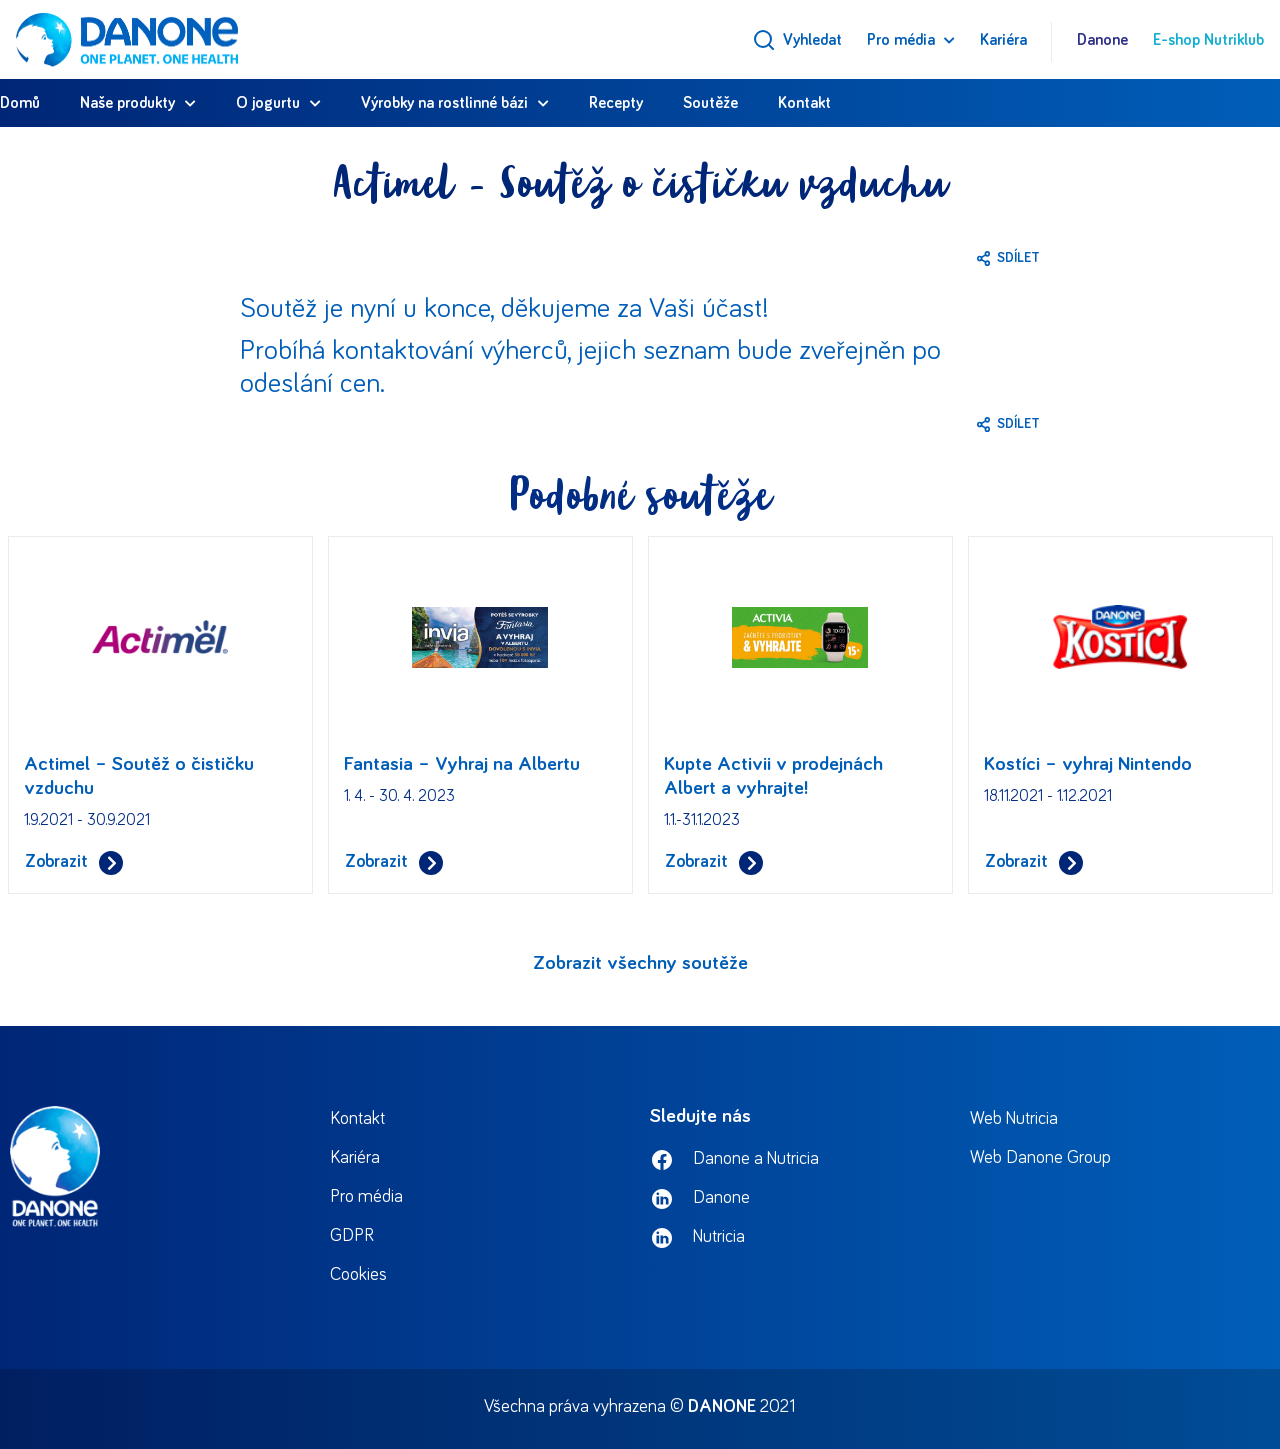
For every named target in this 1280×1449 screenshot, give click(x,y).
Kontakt (804, 103)
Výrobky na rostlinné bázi (444, 103)
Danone (1102, 40)
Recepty (616, 103)
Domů (20, 103)
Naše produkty (127, 103)
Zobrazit (74, 862)
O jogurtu (268, 103)
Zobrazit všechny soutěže (640, 963)
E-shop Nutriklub (1208, 40)
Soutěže (710, 103)
